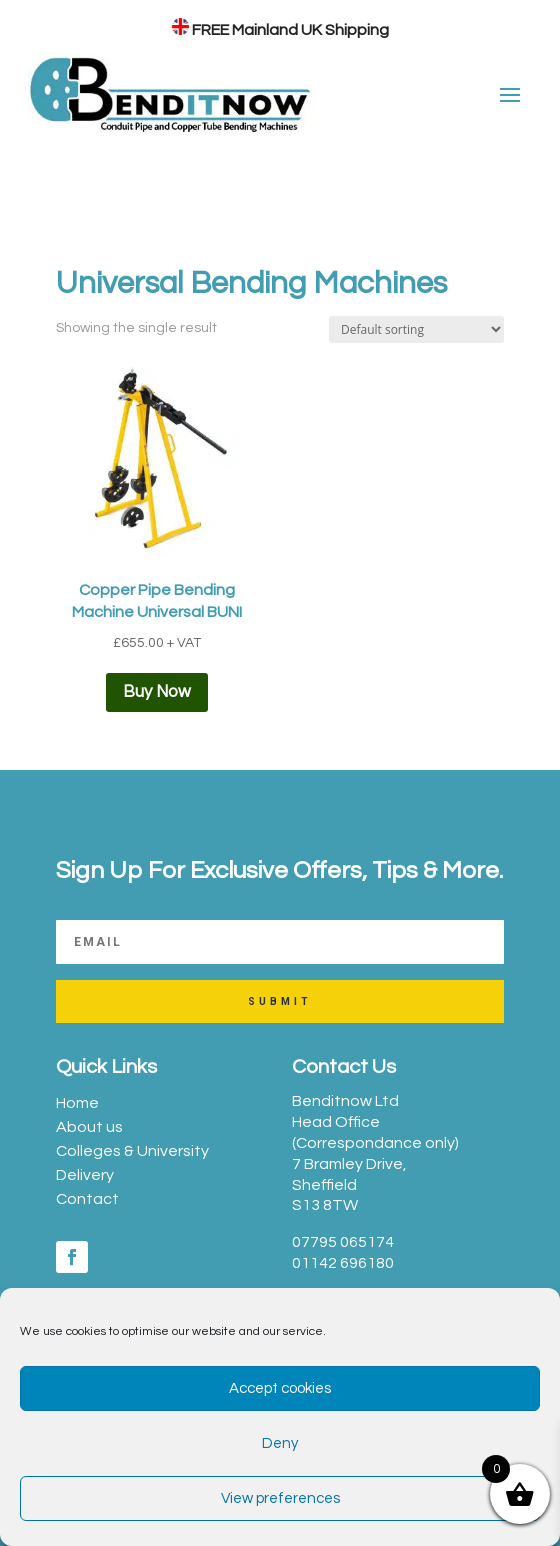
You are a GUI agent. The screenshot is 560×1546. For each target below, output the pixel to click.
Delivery (85, 1175)
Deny (280, 1443)
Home (77, 1103)
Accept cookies (280, 1388)
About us (89, 1127)
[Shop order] (416, 329)
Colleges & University (132, 1151)
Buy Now (157, 692)
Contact (87, 1199)
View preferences (280, 1498)
